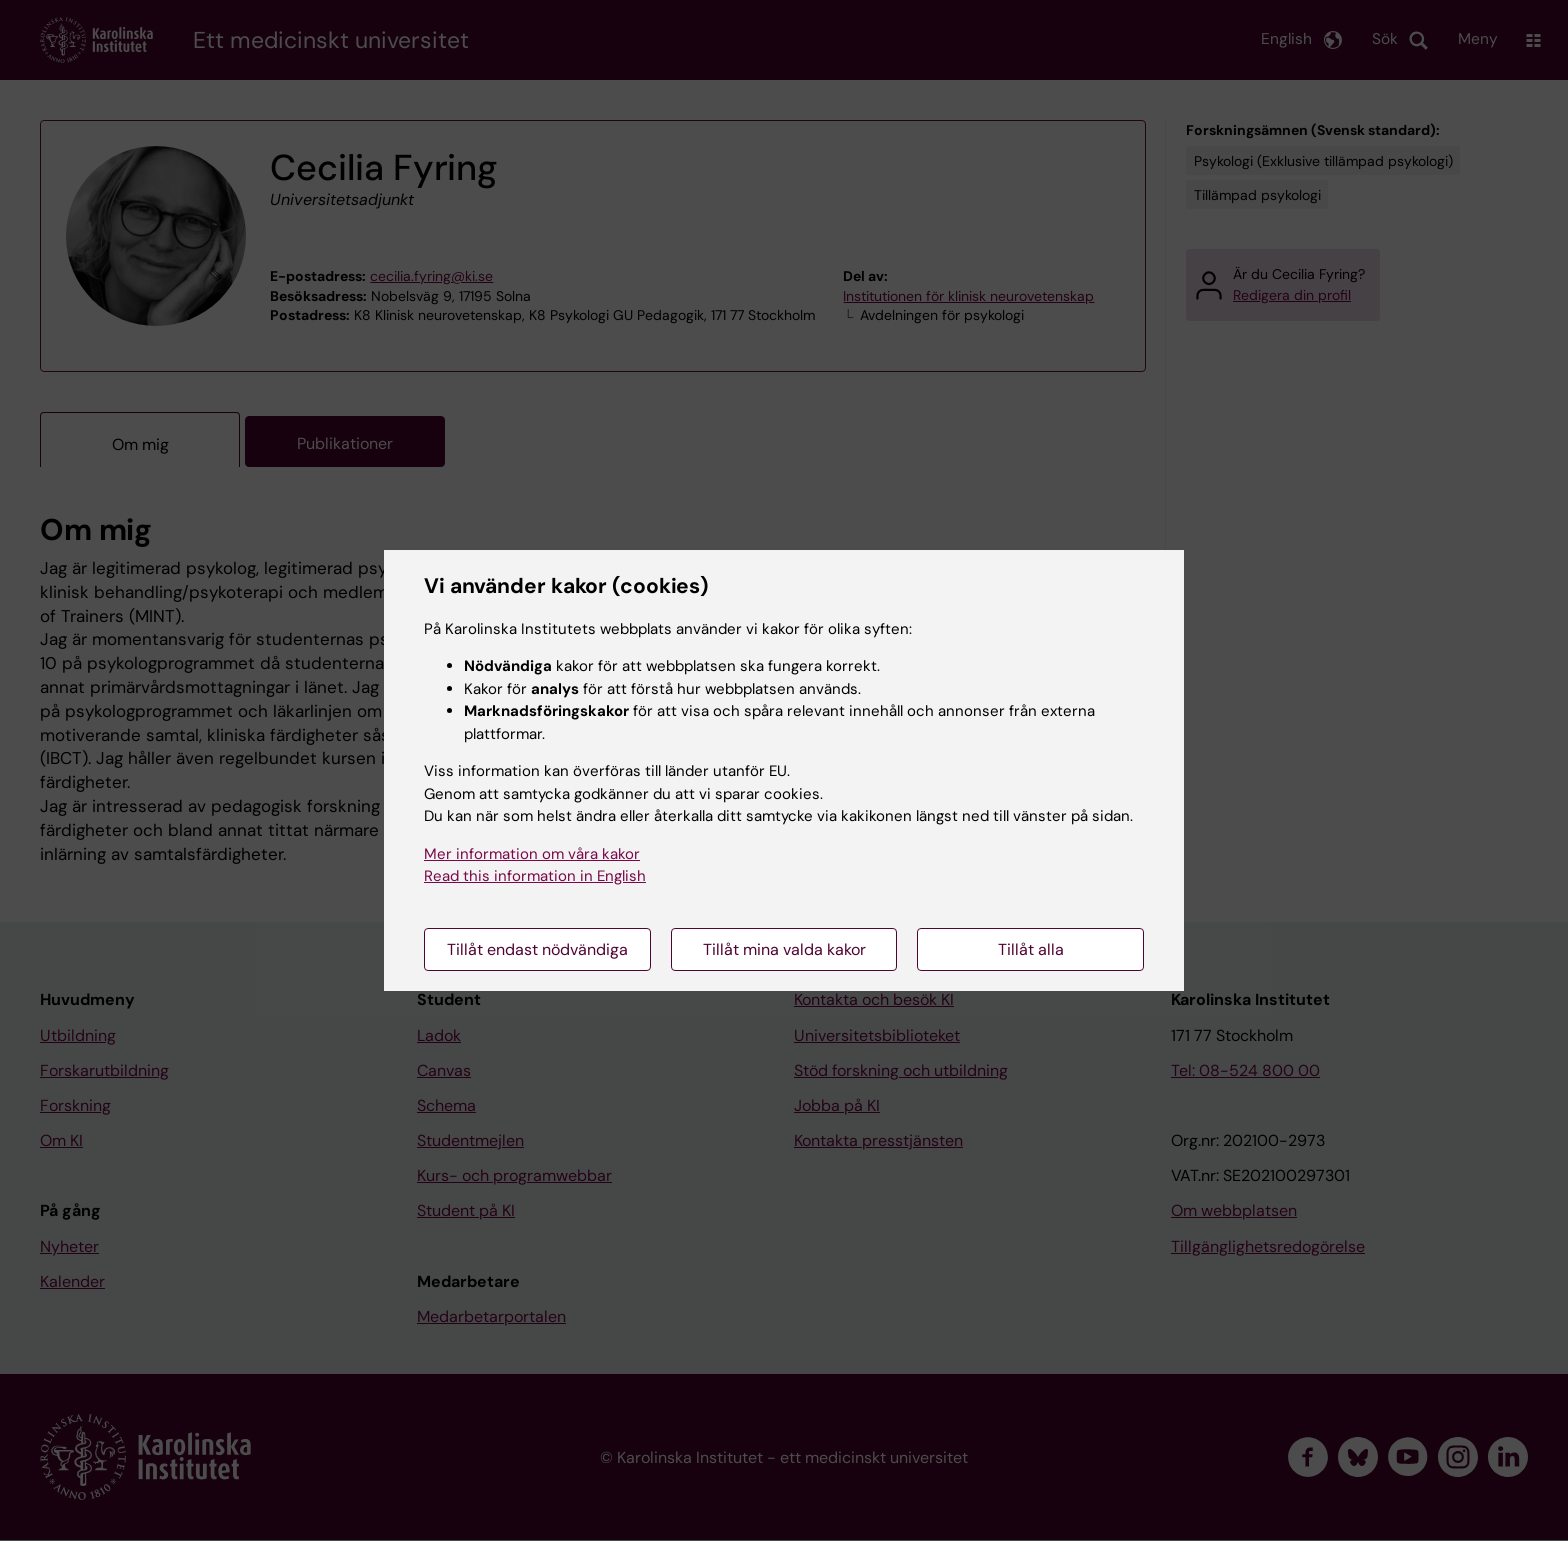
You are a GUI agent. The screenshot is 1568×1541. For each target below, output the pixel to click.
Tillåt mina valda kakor (784, 949)
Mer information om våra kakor (532, 854)
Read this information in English (535, 876)
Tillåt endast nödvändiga (537, 949)
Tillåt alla (1031, 949)
